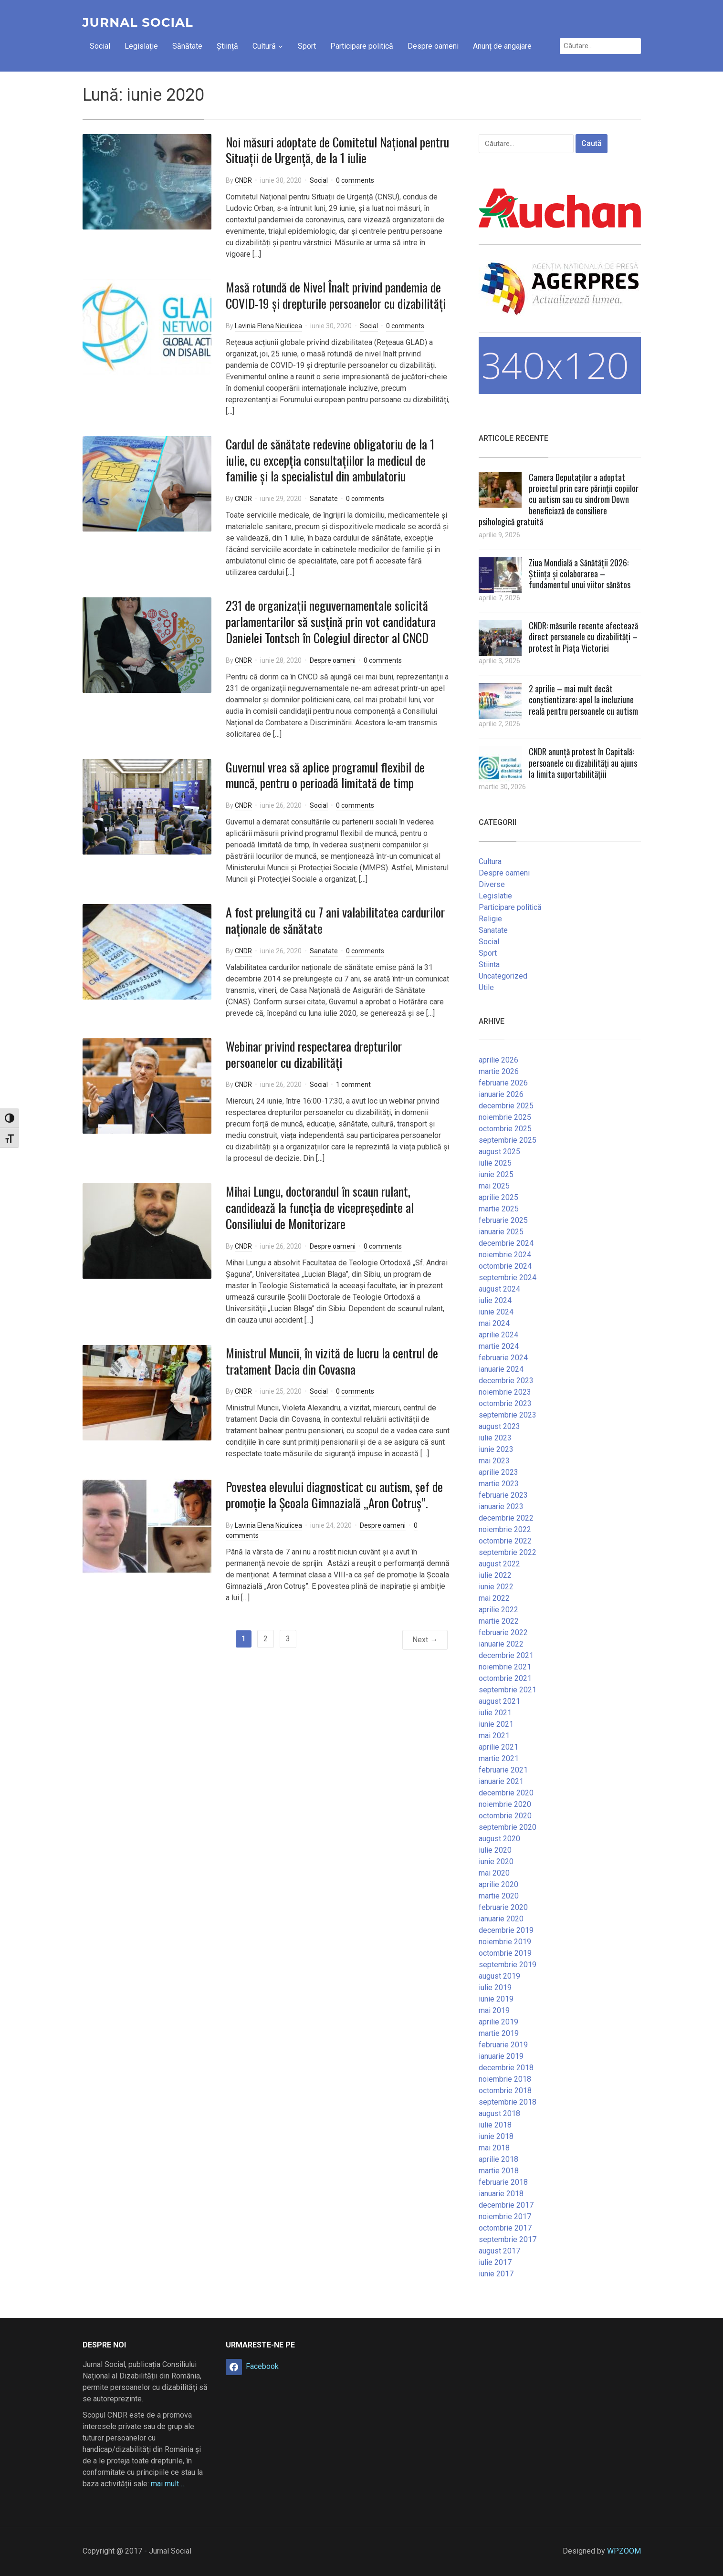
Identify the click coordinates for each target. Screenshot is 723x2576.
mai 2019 (494, 2010)
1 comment (353, 1084)
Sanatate (324, 498)
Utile (486, 987)
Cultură (264, 46)
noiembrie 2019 (505, 1941)
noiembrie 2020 (505, 1804)
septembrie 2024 (507, 1277)
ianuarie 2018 (501, 2193)
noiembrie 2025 (505, 1117)
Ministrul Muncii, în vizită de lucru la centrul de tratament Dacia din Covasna (332, 1361)
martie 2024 (499, 1346)
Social (100, 46)
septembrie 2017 (507, 2239)
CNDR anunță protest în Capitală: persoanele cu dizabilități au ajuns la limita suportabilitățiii (583, 762)
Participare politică (361, 46)
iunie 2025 (496, 1174)
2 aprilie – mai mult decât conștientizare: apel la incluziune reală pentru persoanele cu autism (583, 699)
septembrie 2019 (507, 1964)
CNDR (243, 180)
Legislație (141, 46)
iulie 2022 (495, 1575)
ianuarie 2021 (501, 1781)
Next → (425, 1639)
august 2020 (499, 1838)
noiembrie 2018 (505, 2079)
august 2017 (499, 2250)
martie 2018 (499, 2170)
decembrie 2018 (506, 2067)
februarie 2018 (503, 2182)
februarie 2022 (503, 1632)
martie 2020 (499, 1895)
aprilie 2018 (498, 2159)
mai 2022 (494, 1598)
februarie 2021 (503, 1769)
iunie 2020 (496, 1861)
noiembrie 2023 (505, 1392)
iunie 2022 (496, 1586)
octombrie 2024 (505, 1266)
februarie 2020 (503, 1907)
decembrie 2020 (506, 1792)
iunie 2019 (496, 1998)
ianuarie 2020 (501, 1918)
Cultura (490, 861)
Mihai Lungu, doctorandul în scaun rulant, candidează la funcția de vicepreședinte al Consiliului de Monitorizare (320, 1207)
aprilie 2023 (498, 1472)
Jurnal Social (138, 22)
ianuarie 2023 (501, 1506)
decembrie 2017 (506, 2205)
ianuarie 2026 (501, 1094)
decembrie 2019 (506, 1930)
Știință (227, 46)
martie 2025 (499, 1208)
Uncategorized (503, 975)
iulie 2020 (495, 1850)
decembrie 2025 (506, 1105)
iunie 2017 (496, 2273)
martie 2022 (499, 1621)
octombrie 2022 (505, 1540)
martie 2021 (499, 1758)
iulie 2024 (495, 1300)
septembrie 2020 (507, 1827)
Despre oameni (433, 46)
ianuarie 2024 (501, 1369)
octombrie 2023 (505, 1403)
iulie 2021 (495, 1712)
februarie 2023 (503, 1495)
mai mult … (168, 2483)
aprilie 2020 (498, 1884)
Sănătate (187, 46)
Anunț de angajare (502, 46)
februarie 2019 (503, 2044)
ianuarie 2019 (501, 2056)
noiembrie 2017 (505, 2216)
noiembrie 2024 (505, 1254)
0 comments (355, 180)
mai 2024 (494, 1323)
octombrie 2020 (505, 1815)
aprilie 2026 (498, 1059)
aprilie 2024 (498, 1334)
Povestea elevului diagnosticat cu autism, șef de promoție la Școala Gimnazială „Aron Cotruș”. (334, 1494)
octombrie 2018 (505, 2090)
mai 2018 (494, 2147)
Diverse (492, 884)
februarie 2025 (503, 1220)
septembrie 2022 (507, 1552)
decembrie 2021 (506, 1655)
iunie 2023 (496, 1449)
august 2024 (499, 1288)
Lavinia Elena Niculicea (268, 326)
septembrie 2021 (507, 1689)
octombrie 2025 (505, 1128)
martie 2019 (499, 2033)
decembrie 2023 (506, 1380)
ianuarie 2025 (501, 1231)
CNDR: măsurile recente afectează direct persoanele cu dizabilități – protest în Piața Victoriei (583, 636)
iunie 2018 (496, 2136)
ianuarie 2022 (501, 1643)
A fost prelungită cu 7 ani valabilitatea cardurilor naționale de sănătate (335, 920)
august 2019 (499, 1976)
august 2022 (499, 1563)
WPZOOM (624, 2550)
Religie (490, 918)
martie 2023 (499, 1483)
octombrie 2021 (505, 1678)
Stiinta (489, 964)
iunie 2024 (496, 1311)
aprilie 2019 (498, 2021)
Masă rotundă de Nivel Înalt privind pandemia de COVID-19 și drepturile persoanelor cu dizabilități (336, 295)
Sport (307, 46)
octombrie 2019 (505, 1953)
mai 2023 (494, 1460)
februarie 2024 (503, 1357)
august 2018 (499, 2113)
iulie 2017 (495, 2262)
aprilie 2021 (498, 1747)
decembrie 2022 (506, 1518)
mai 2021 (494, 1735)
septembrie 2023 (507, 1414)
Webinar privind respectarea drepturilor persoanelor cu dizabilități (314, 1054)
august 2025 (499, 1151)
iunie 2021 (496, 1724)
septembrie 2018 (507, 2102)
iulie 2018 (495, 2124)
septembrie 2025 (507, 1140)
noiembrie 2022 (505, 1529)
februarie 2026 (503, 1082)
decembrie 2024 (506, 1243)
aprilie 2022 (498, 1609)
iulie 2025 (495, 1163)
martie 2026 (499, 1071)
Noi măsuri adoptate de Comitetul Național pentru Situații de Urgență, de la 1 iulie (337, 150)
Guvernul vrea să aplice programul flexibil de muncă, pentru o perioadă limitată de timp (325, 775)
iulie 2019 (495, 1987)
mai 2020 (494, 1872)
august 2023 (499, 1426)
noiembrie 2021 (505, 1666)
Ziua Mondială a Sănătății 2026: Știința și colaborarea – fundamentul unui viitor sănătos (579, 573)
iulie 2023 (495, 1437)
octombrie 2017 (505, 2227)
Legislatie (495, 895)
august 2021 (499, 1701)
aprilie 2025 (498, 1197)
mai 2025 (494, 1185)
